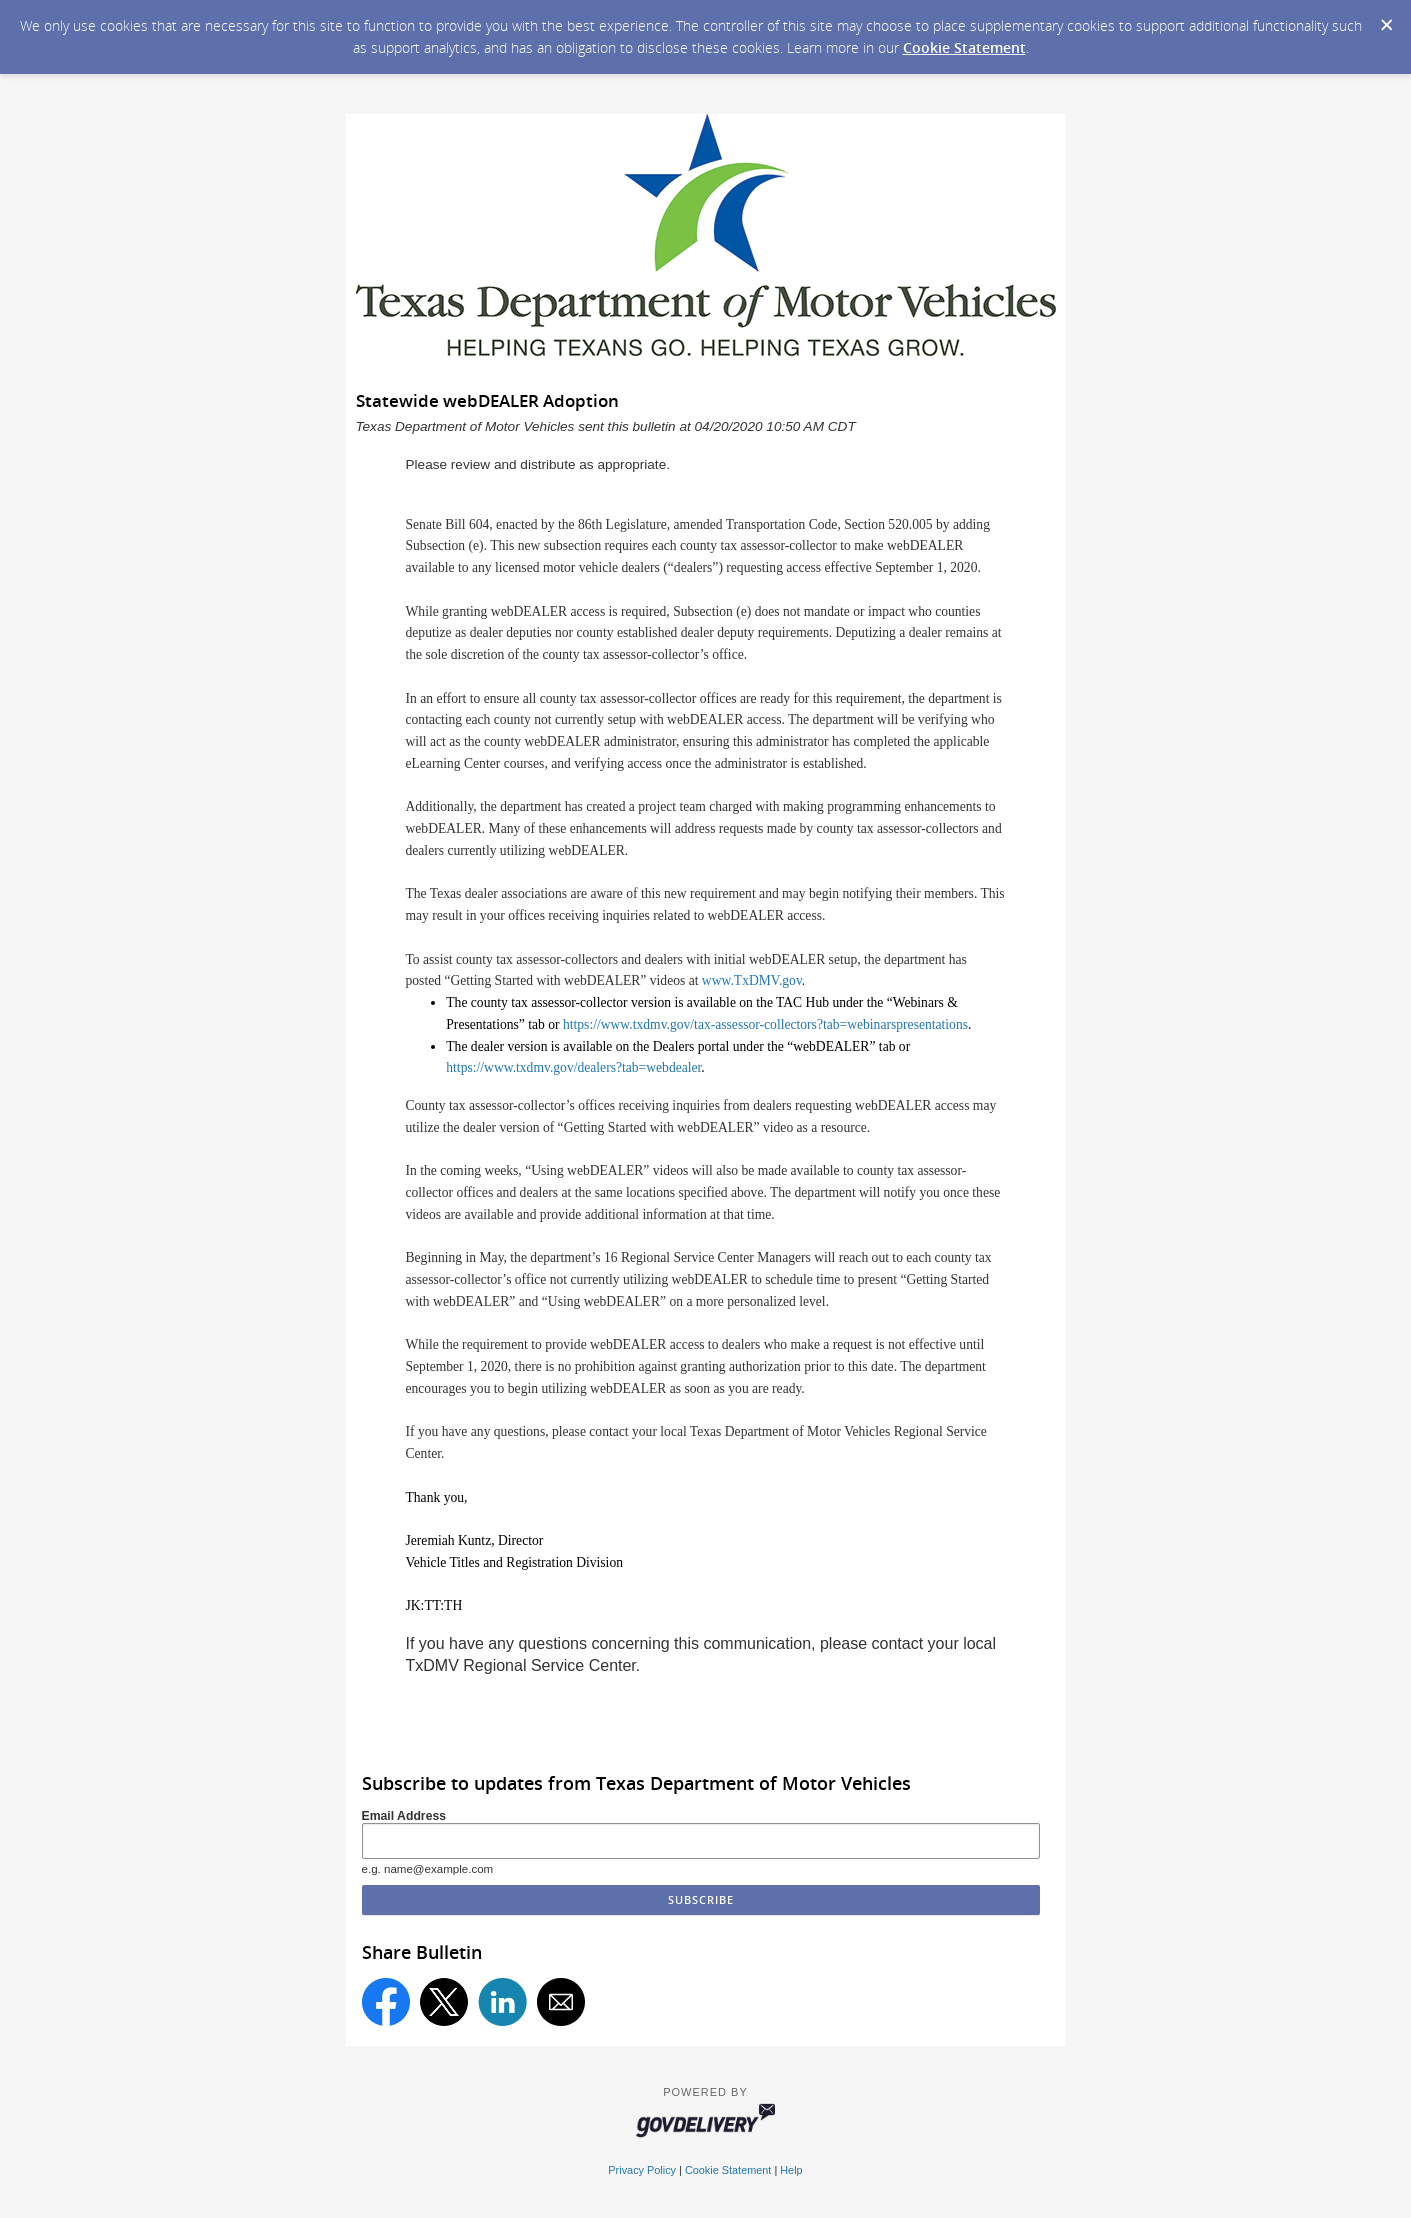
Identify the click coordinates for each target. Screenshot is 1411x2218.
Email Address (404, 1816)
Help (791, 2170)
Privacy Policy (642, 2170)
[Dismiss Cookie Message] (1386, 19)
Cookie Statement (964, 47)
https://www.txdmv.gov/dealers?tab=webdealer (573, 1067)
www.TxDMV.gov (752, 980)
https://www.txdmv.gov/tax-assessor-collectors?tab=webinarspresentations (765, 1024)
